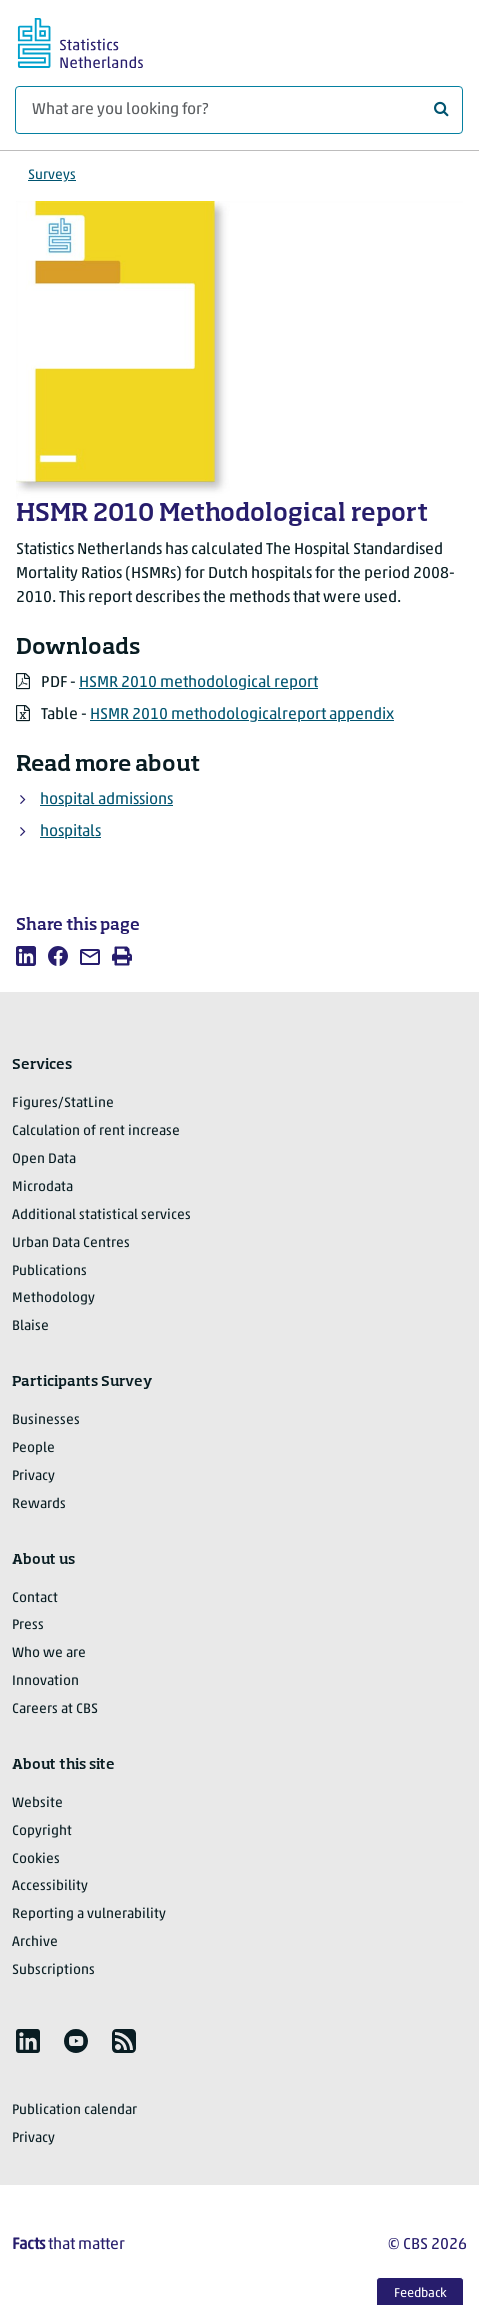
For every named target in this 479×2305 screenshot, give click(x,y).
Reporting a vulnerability (89, 1914)
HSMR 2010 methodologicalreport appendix (242, 715)
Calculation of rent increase (96, 1131)
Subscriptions (53, 1970)
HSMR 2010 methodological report (198, 683)
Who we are (49, 1653)
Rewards (39, 1504)
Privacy (33, 1476)
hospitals (70, 832)
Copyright (42, 1831)
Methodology (53, 1298)
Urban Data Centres (71, 1243)
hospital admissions (106, 800)
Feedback (420, 2293)
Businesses (46, 1420)
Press (28, 1625)
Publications (49, 1271)
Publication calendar (74, 2110)
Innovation (45, 1681)
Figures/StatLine (63, 1103)
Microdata (42, 1187)
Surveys (52, 175)
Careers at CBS (55, 1709)
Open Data (44, 1159)
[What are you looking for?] (239, 110)
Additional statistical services (101, 1215)
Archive (35, 1942)
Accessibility (50, 1886)
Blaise (30, 1326)
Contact (35, 1598)
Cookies (36, 1859)
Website (37, 1803)
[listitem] (26, 956)
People (33, 1448)
